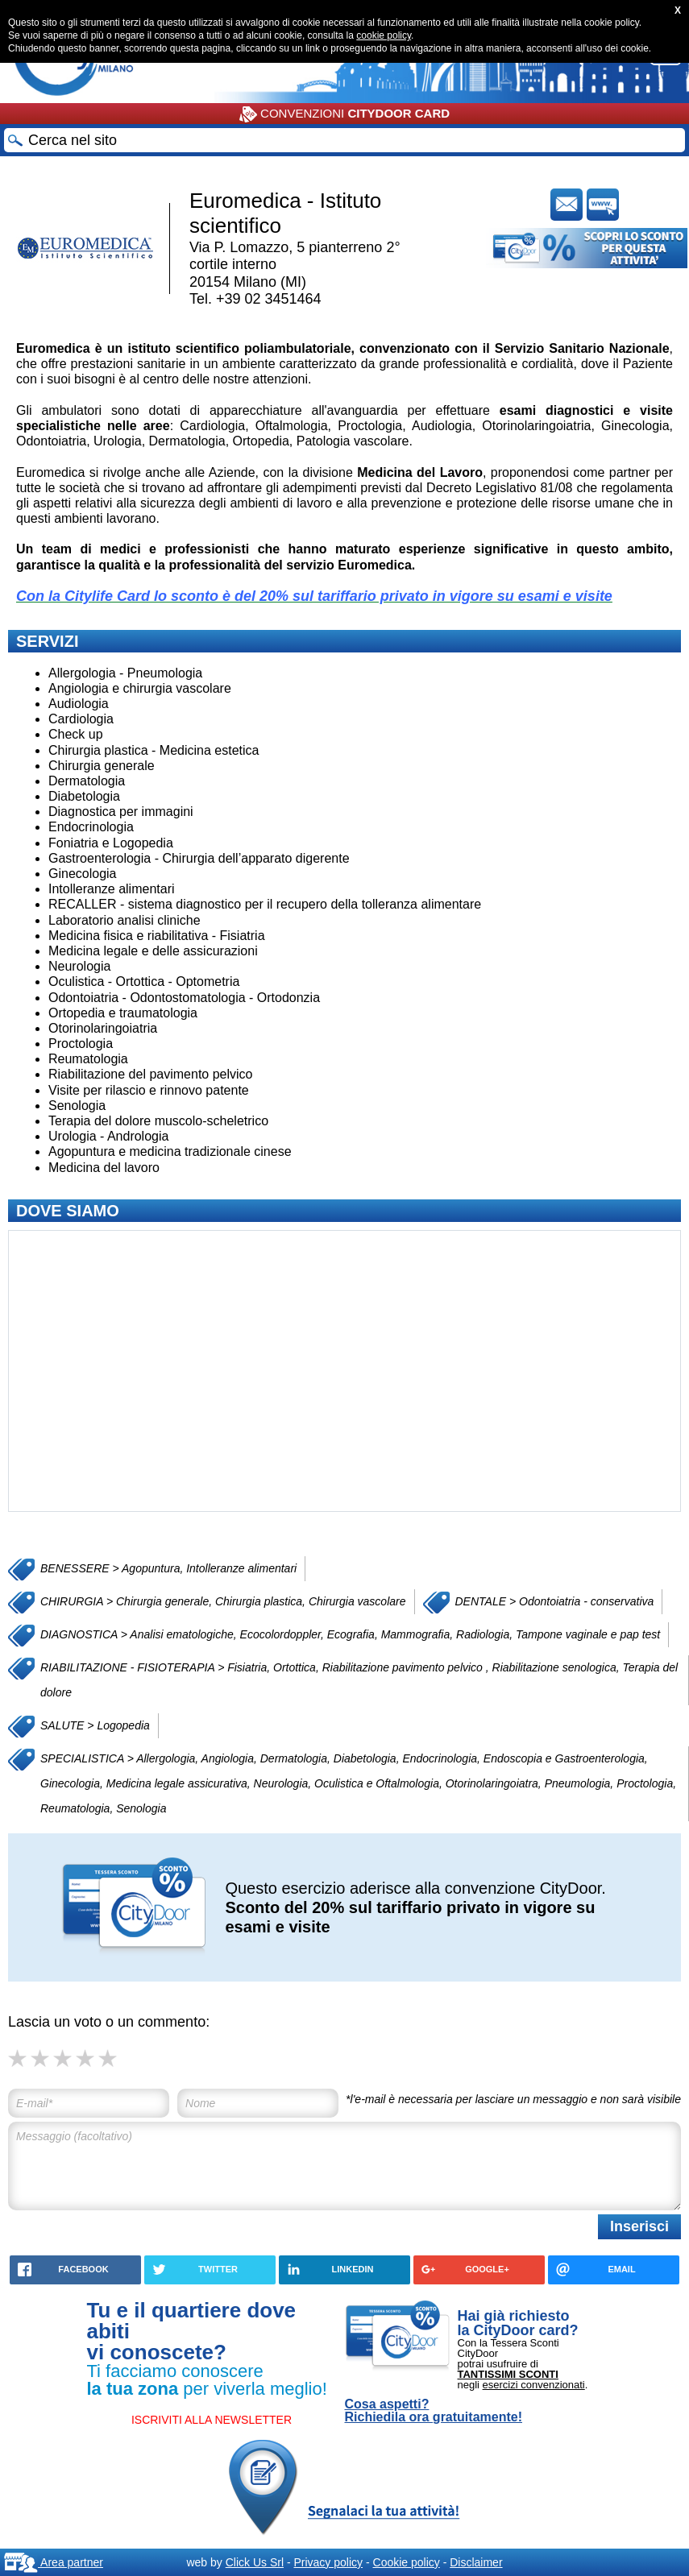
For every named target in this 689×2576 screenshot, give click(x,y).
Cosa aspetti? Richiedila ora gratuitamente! (434, 2411)
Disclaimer (476, 2562)
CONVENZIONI (344, 114)
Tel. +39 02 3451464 (255, 299)
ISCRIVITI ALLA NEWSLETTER (211, 2419)
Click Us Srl (255, 2562)
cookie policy (383, 35)
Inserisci (639, 2226)
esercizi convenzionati (534, 2385)
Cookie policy (406, 2562)
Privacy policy (328, 2562)
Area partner (53, 2562)
